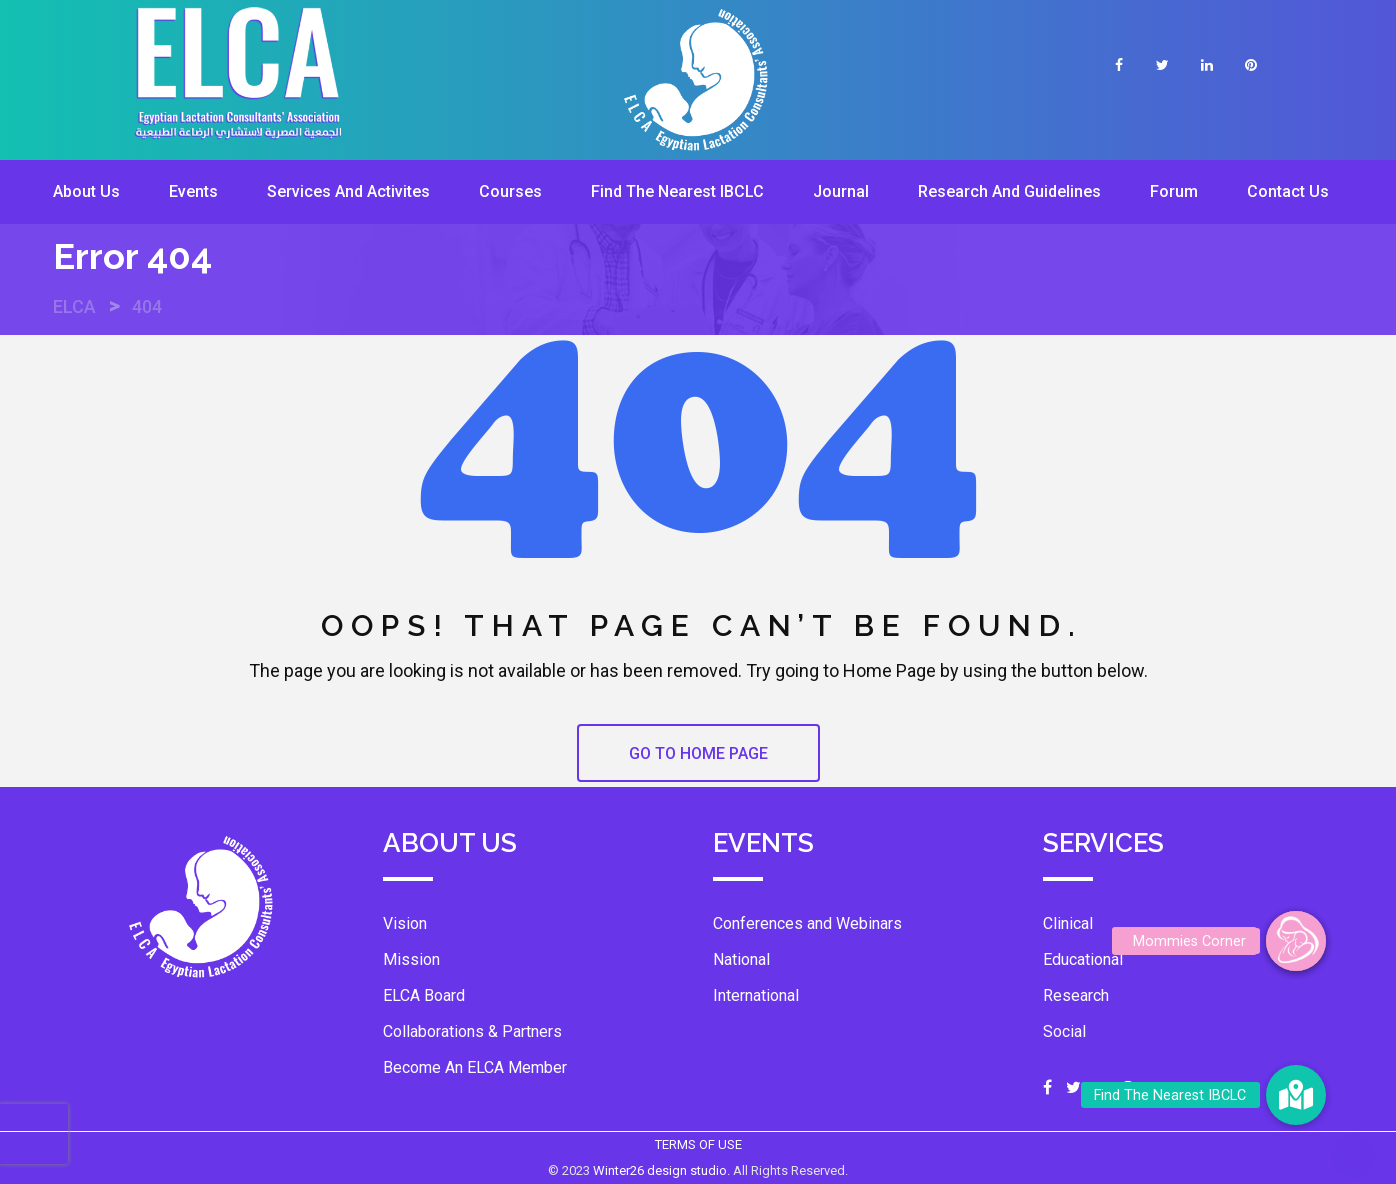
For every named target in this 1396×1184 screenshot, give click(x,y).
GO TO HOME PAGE (698, 753)
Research (1076, 995)
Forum (1174, 191)
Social (1064, 1031)
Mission (411, 959)
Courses (510, 191)
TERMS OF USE (698, 1144)
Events (193, 191)
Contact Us (1288, 191)
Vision (405, 923)
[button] (1296, 941)
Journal (841, 191)
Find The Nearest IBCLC (677, 191)
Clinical (1068, 923)
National (741, 959)
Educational (1083, 959)
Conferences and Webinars (807, 923)
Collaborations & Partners (472, 1031)
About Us (86, 191)
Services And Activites (348, 191)
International (756, 995)
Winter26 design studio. (663, 1170)
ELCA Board (424, 995)
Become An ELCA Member (475, 1067)
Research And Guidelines (1009, 191)
